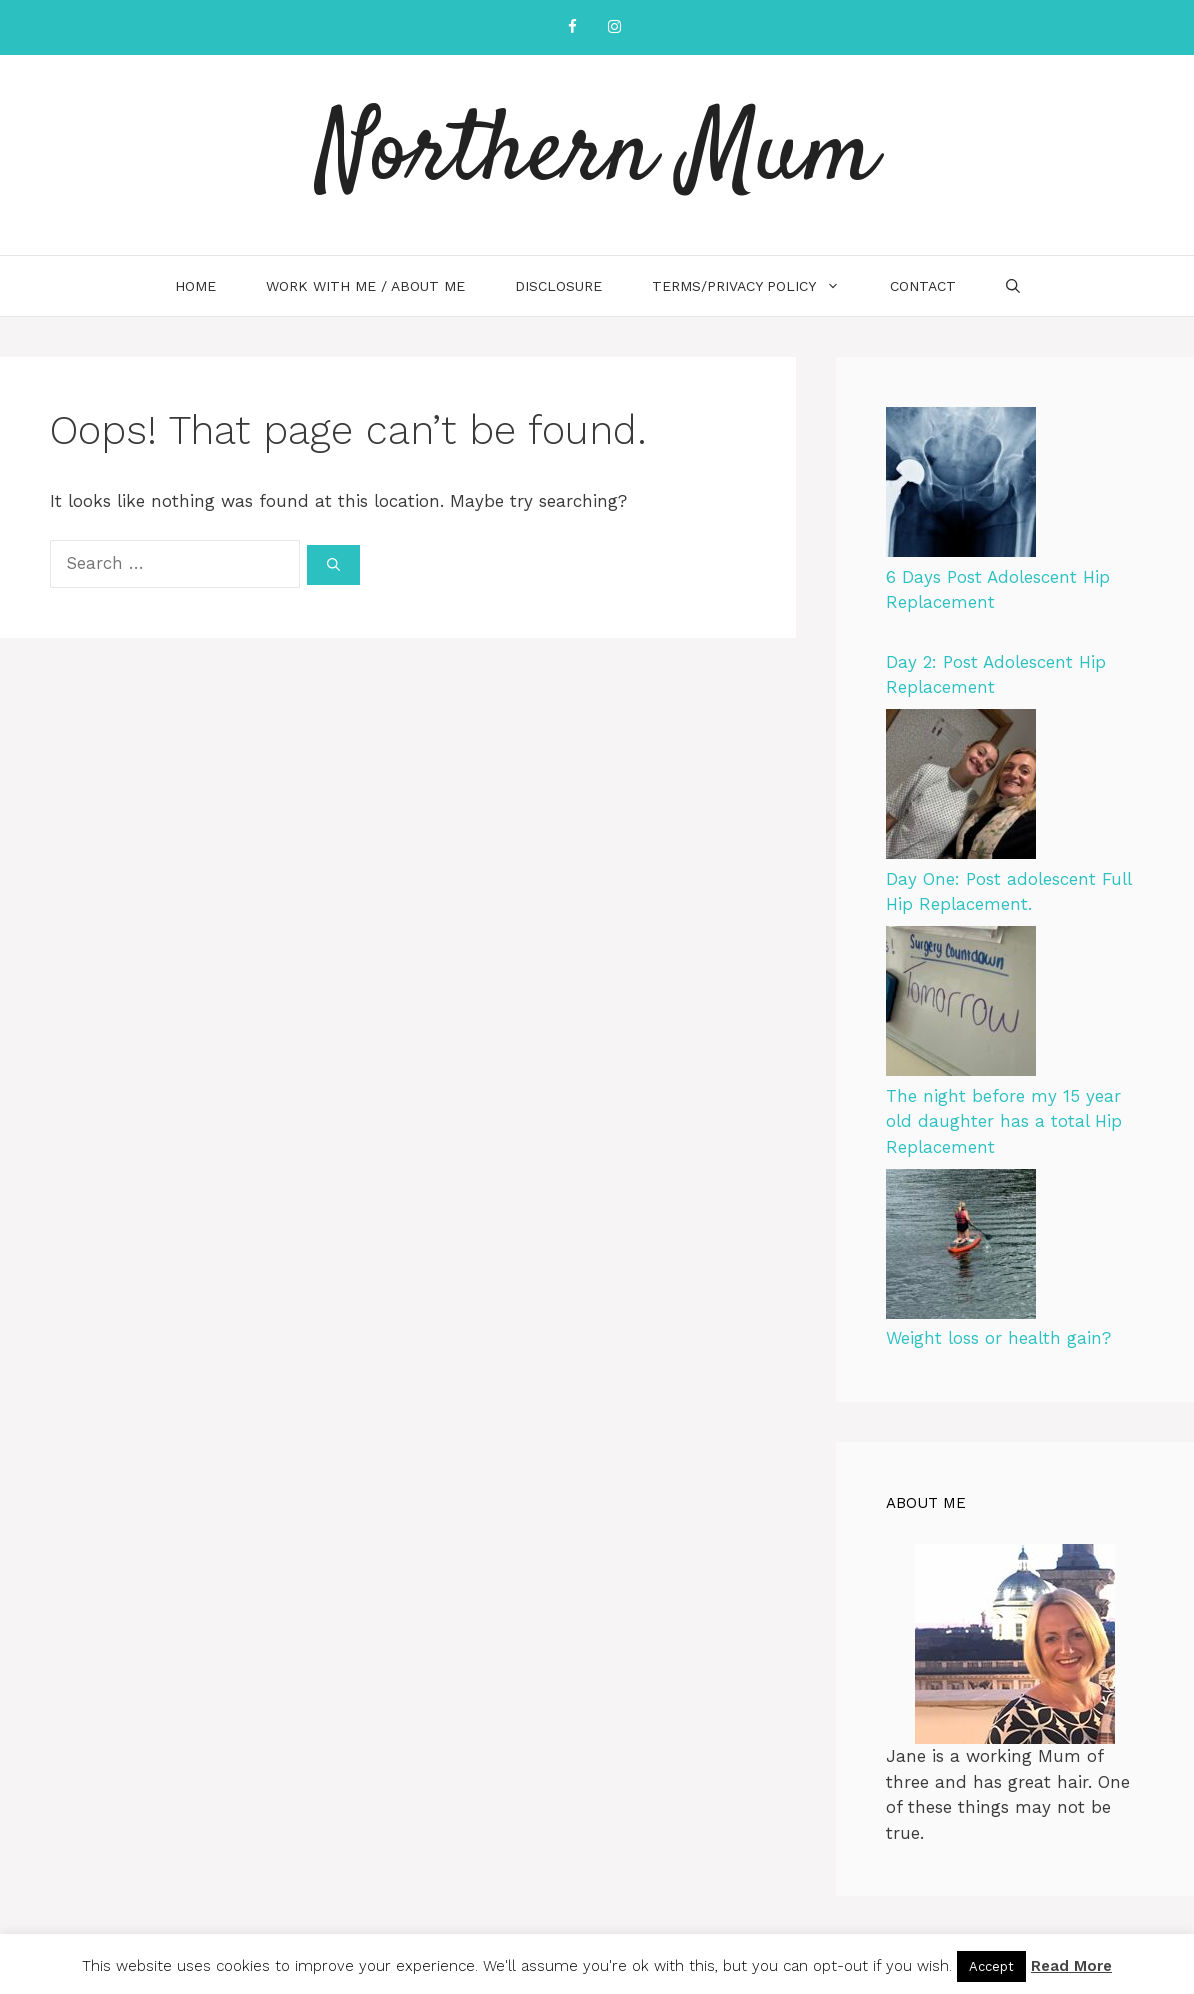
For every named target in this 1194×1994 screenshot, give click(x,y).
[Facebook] (572, 27)
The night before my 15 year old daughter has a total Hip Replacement (1004, 1121)
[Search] (333, 565)
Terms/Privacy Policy (758, 286)
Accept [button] (991, 1966)
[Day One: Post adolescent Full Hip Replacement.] (961, 788)
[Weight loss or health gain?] (961, 1248)
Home (195, 286)
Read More (1071, 1966)
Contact (923, 286)
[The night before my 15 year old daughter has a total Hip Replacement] (961, 1005)
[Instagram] (614, 27)
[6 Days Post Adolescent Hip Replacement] (961, 486)
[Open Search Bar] (1013, 286)
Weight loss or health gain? (998, 1338)
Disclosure (558, 286)
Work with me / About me (365, 286)
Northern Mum (597, 155)
